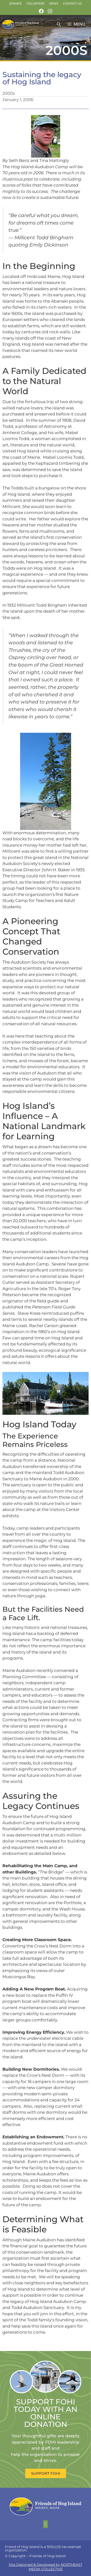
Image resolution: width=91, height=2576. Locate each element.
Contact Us (72, 3)
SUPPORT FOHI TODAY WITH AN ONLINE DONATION (45, 2413)
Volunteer (35, 3)
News (53, 3)
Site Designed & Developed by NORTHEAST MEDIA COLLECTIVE (45, 2566)
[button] (45, 2524)
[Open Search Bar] (58, 24)
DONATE (15, 3)
